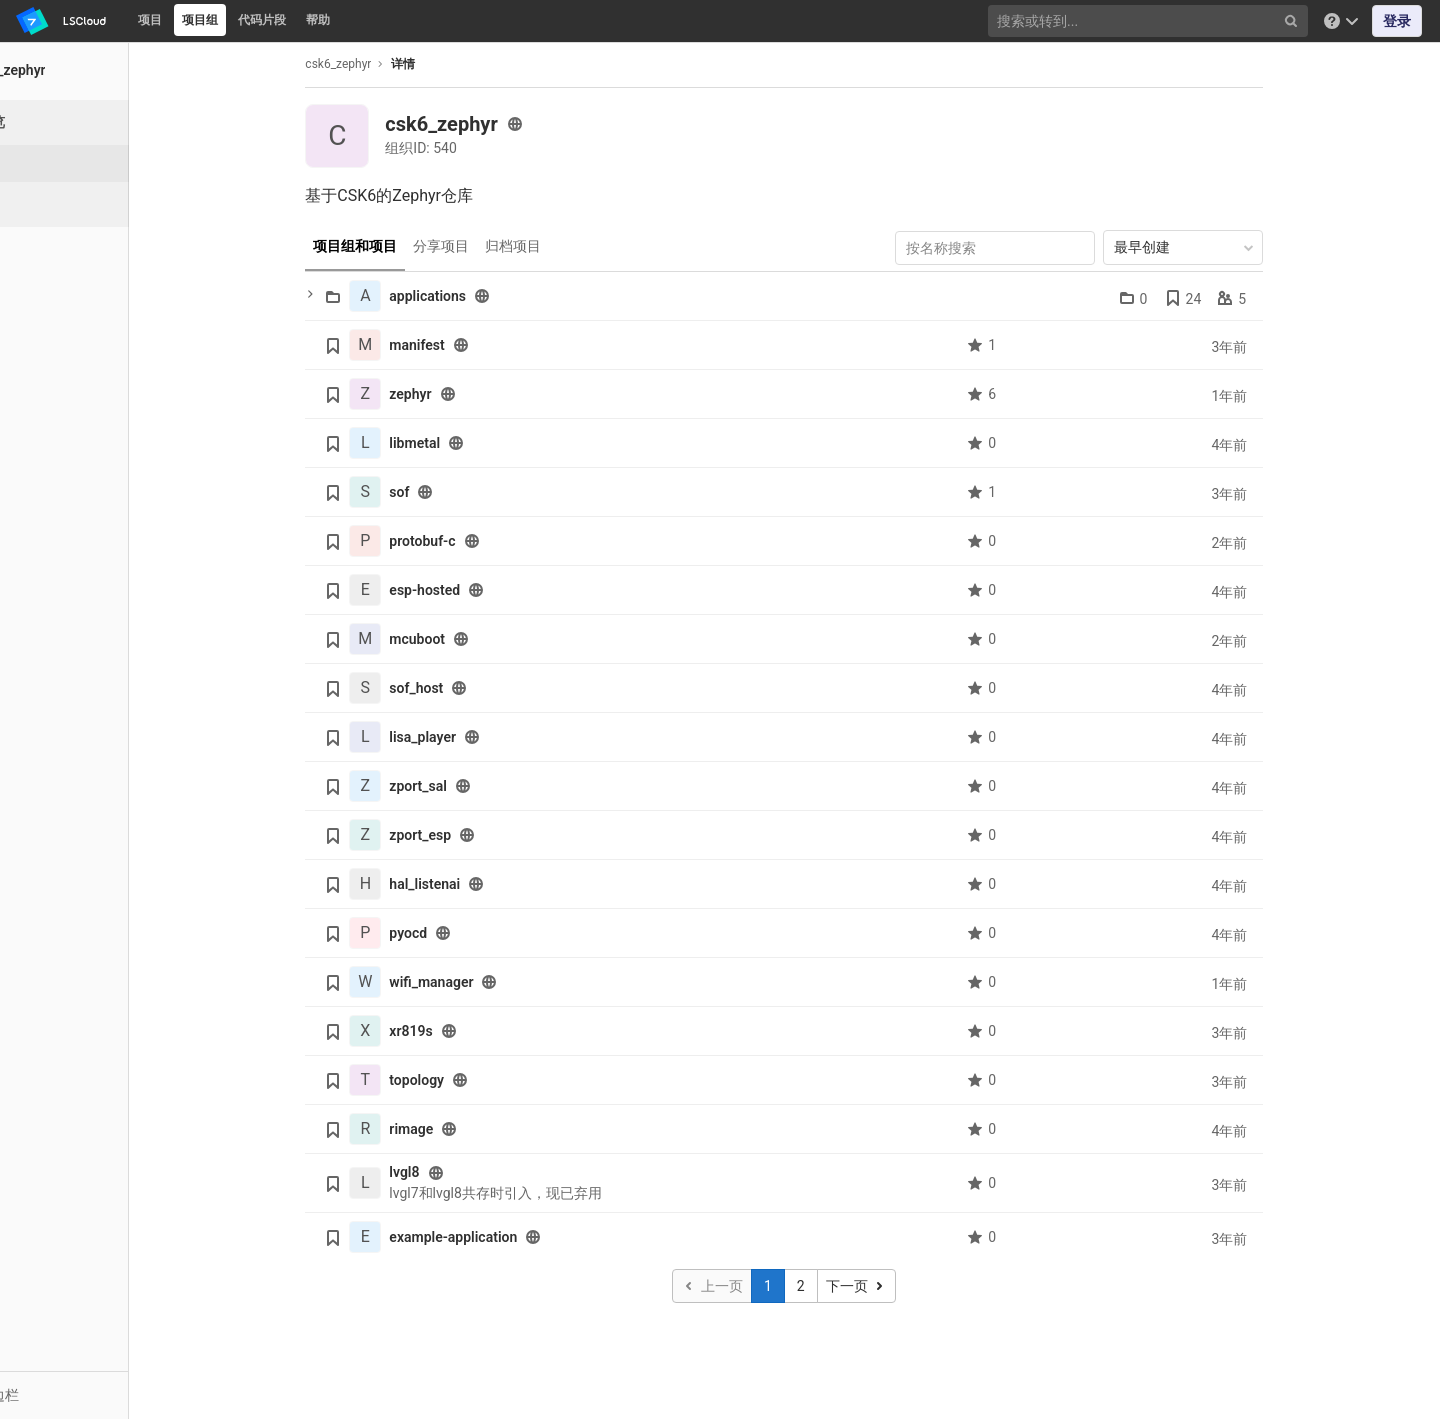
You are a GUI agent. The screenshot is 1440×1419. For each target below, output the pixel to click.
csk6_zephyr (384, 64)
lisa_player (468, 737)
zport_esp (466, 835)
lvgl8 (450, 1172)
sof (445, 492)
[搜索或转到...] (1150, 21)
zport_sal (464, 786)
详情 (449, 64)
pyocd (454, 933)
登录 (1397, 21)
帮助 (318, 20)
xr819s (456, 1031)
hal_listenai (470, 884)
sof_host (462, 688)
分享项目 (487, 246)
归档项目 (559, 246)
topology (462, 1080)
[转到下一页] (901, 1286)
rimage (457, 1129)
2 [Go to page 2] (847, 1286)
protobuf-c (468, 541)
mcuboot (463, 639)
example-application (499, 1237)
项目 (150, 20)
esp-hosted (470, 590)
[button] (109, 1395)
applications (473, 296)
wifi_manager (477, 982)
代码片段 (262, 20)
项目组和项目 (401, 246)
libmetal (460, 443)
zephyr (456, 394)
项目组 (200, 20)
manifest (462, 345)
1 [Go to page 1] (814, 1286)
